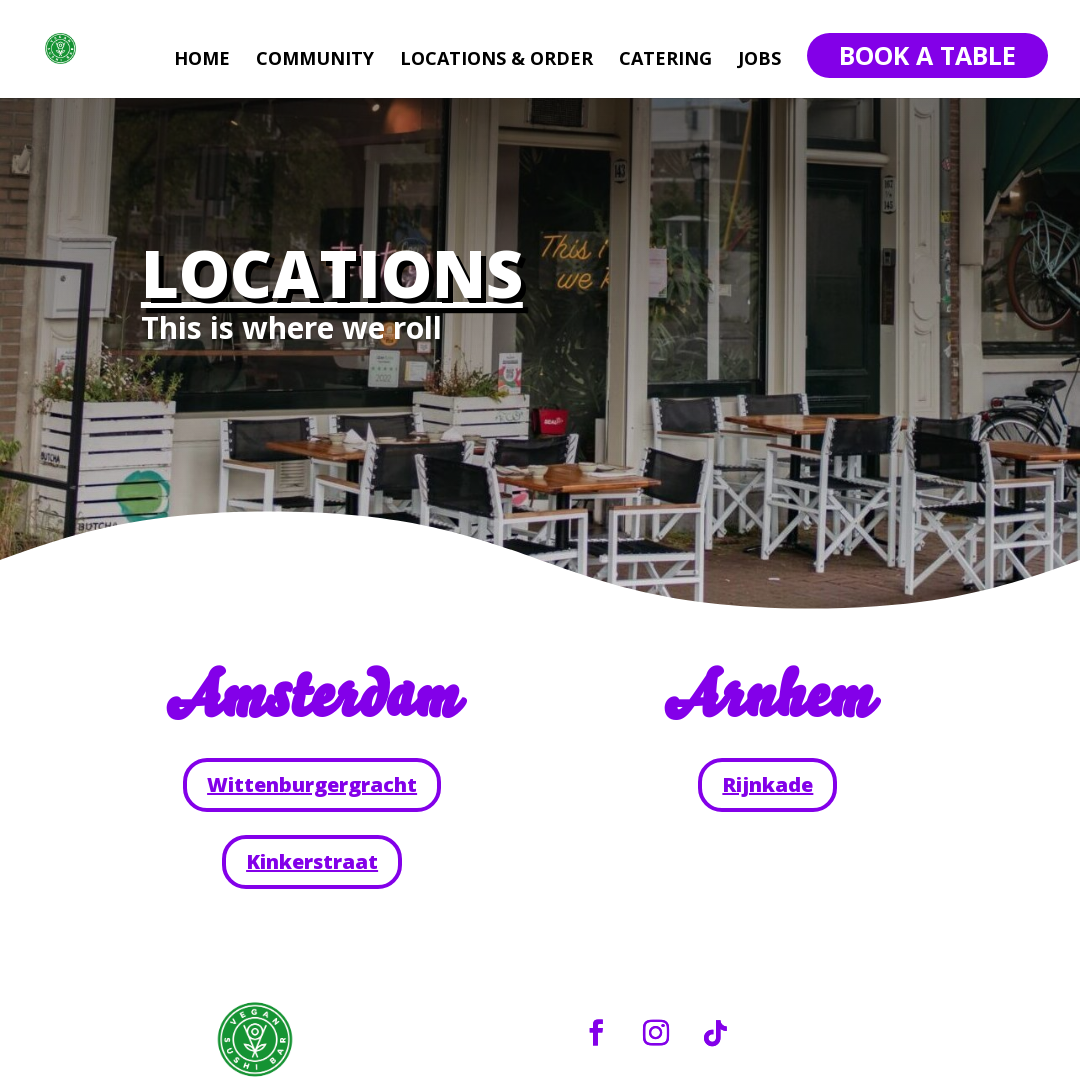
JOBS (759, 60)
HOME (202, 60)
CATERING (665, 60)
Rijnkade (767, 784)
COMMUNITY (315, 60)
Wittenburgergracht (312, 784)
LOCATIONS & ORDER (496, 60)
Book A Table (927, 55)
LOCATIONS (332, 273)
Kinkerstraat (312, 861)
